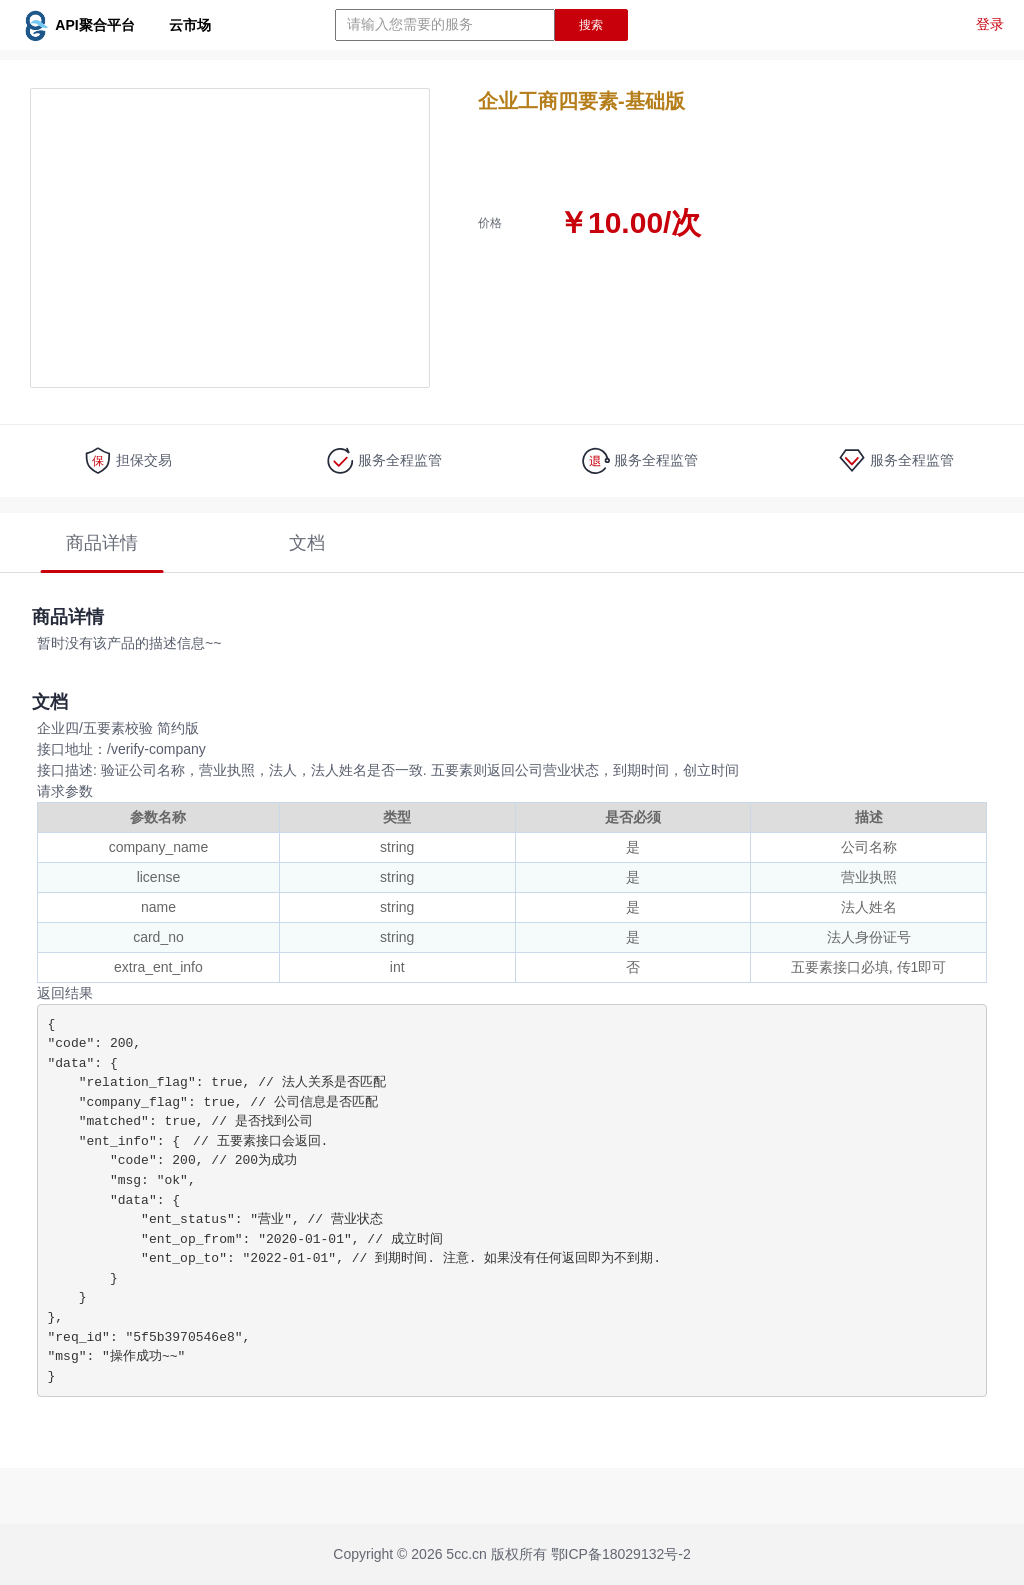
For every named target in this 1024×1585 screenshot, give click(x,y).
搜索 (591, 25)
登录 (990, 24)
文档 (307, 543)
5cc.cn (466, 1554)
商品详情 (102, 543)
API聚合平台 (115, 25)
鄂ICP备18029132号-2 (621, 1554)
